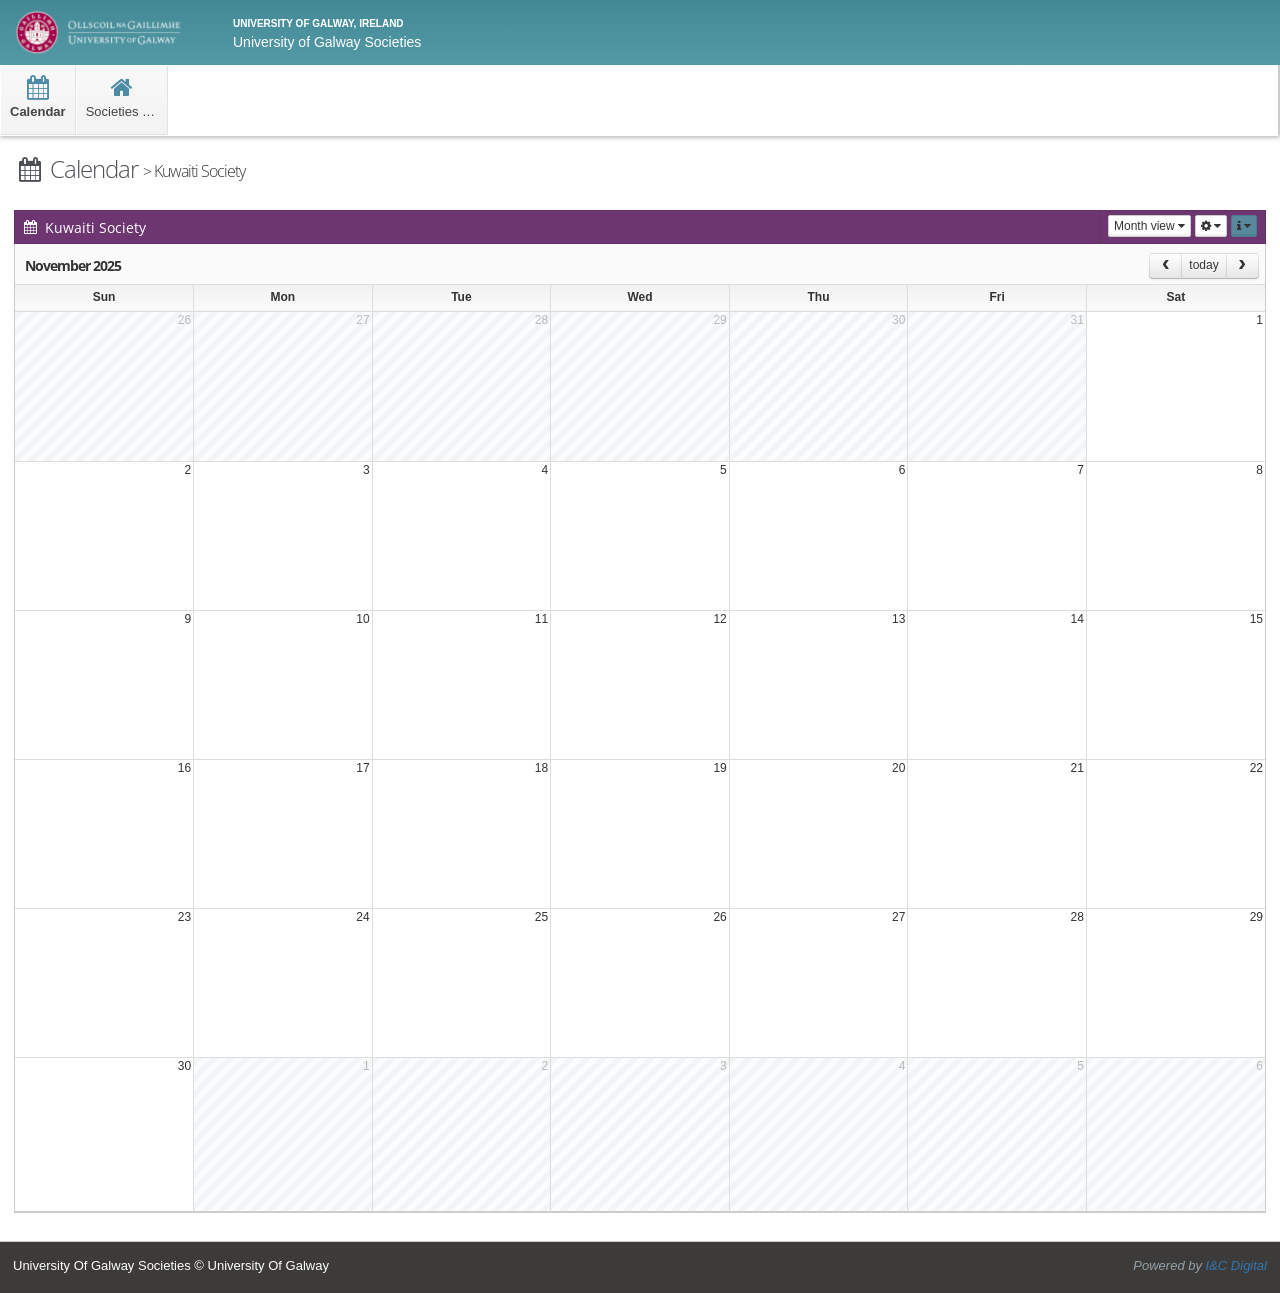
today (1203, 265)
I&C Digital (1236, 1265)
